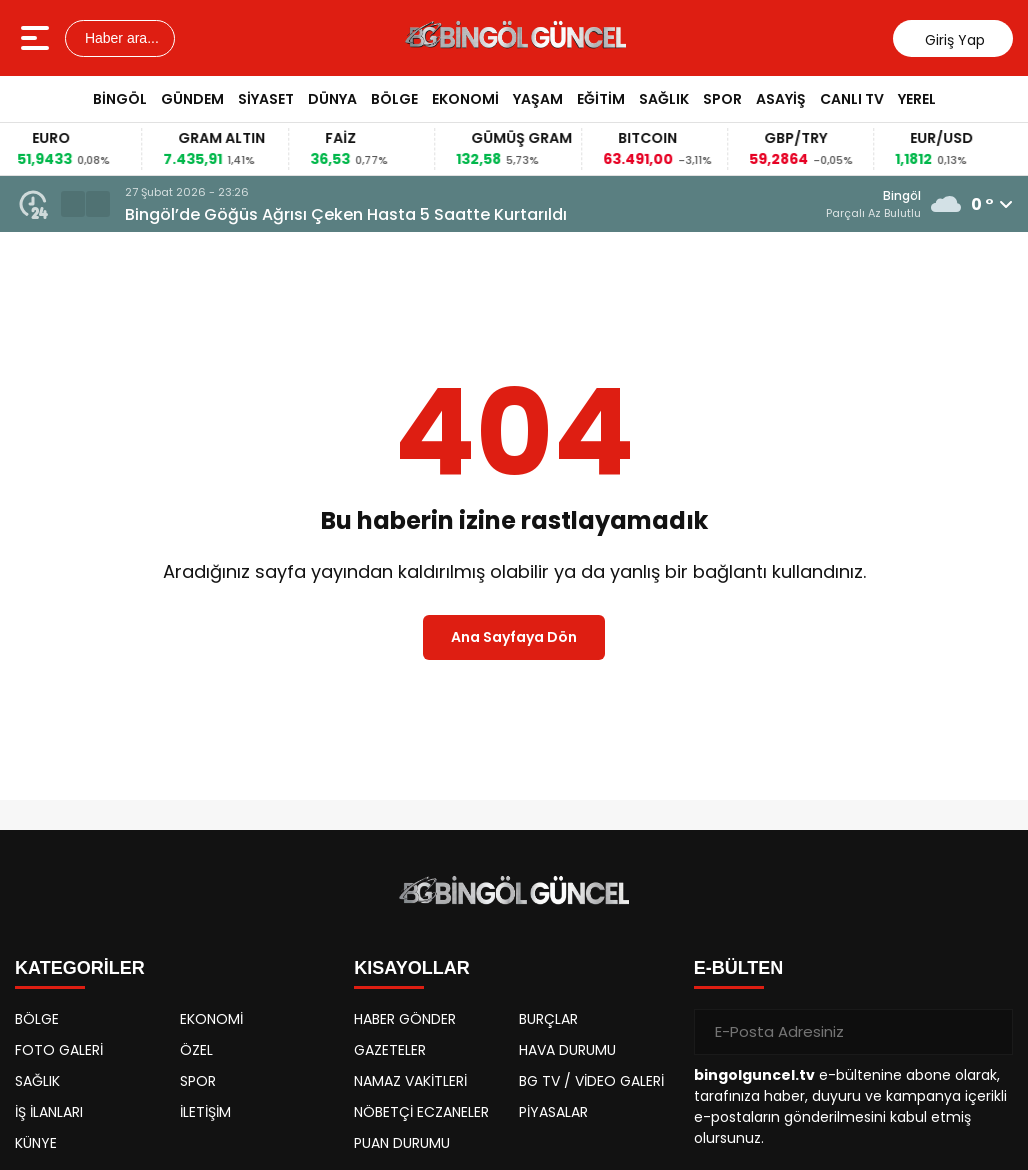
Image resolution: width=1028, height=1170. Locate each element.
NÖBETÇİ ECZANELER (421, 1112)
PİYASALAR (553, 1112)
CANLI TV (852, 99)
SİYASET (266, 99)
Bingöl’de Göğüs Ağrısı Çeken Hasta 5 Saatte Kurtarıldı (346, 214)
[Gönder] (990, 1032)
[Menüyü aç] (37, 38)
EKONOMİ (465, 99)
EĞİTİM (601, 99)
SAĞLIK (664, 99)
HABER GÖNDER (405, 1019)
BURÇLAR (548, 1019)
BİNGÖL (120, 99)
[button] (73, 204)
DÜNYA (332, 99)
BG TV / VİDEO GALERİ (591, 1081)
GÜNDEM (192, 99)
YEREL (917, 99)
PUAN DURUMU (402, 1143)
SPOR (722, 99)
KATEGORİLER (80, 968)
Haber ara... (120, 38)
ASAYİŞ (781, 99)
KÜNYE (36, 1143)
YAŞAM (538, 99)
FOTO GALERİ (59, 1050)
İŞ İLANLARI (49, 1112)
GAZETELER (390, 1050)
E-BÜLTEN (739, 968)
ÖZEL (196, 1050)
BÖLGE (394, 99)
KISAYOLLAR (411, 968)
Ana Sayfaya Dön (514, 637)
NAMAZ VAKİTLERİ (410, 1081)
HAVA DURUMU (567, 1050)
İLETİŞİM (205, 1112)
